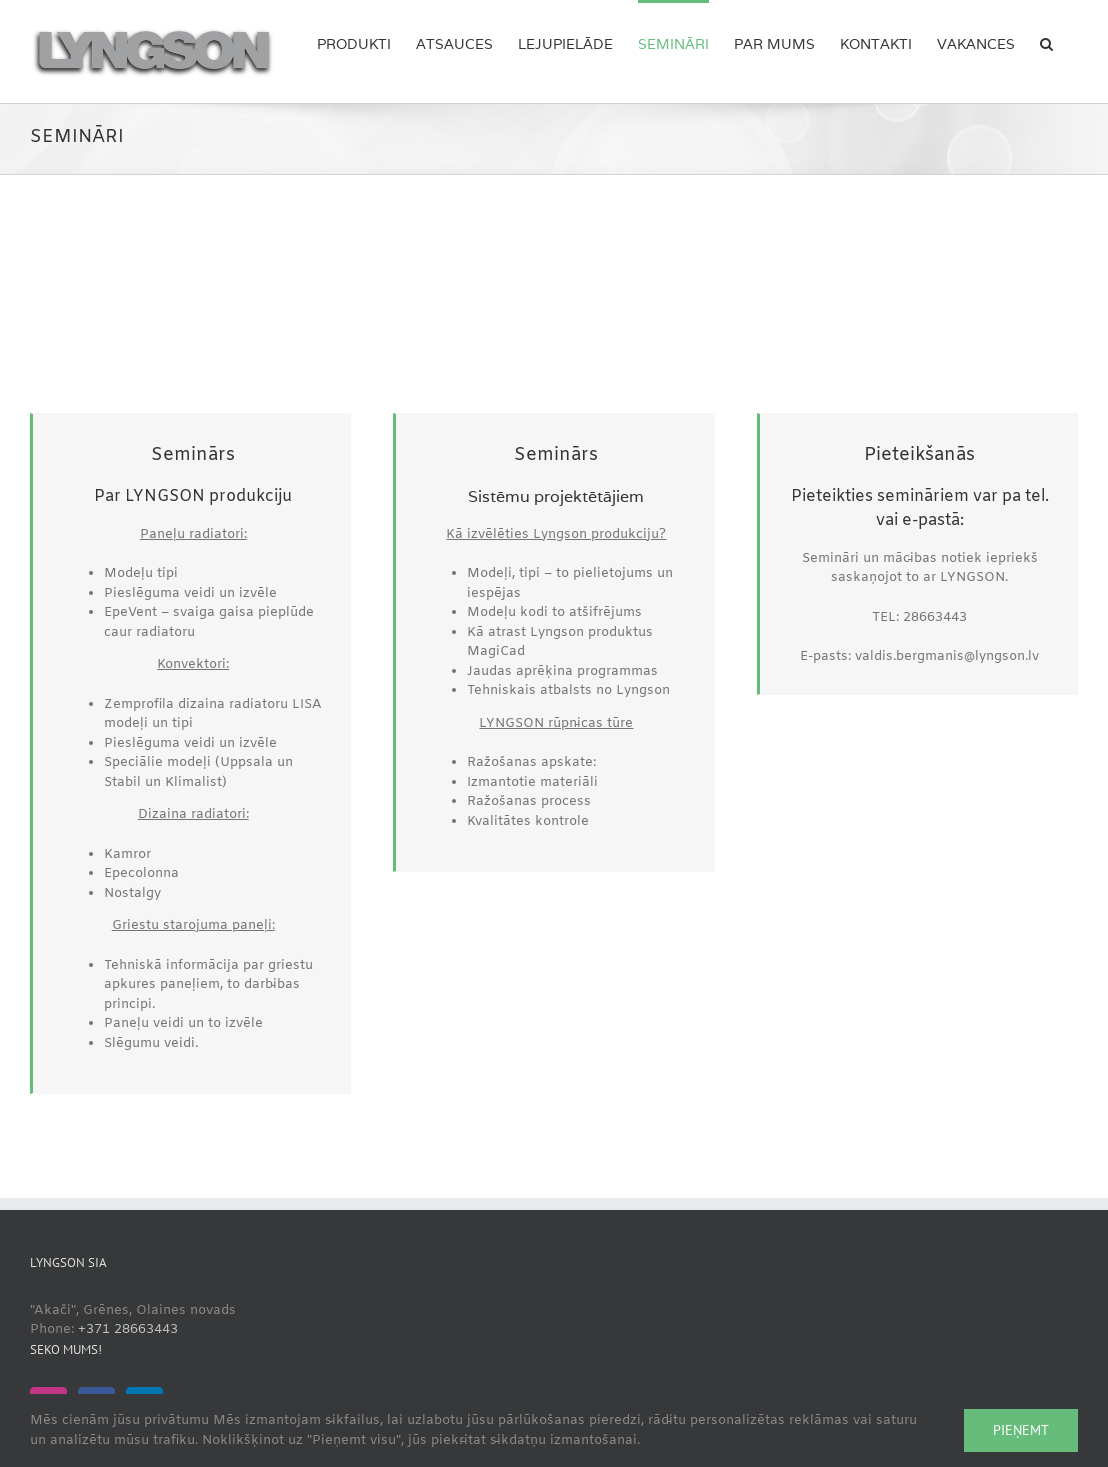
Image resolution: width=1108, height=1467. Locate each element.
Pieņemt (1021, 1430)
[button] (1046, 42)
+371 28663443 (128, 1329)
